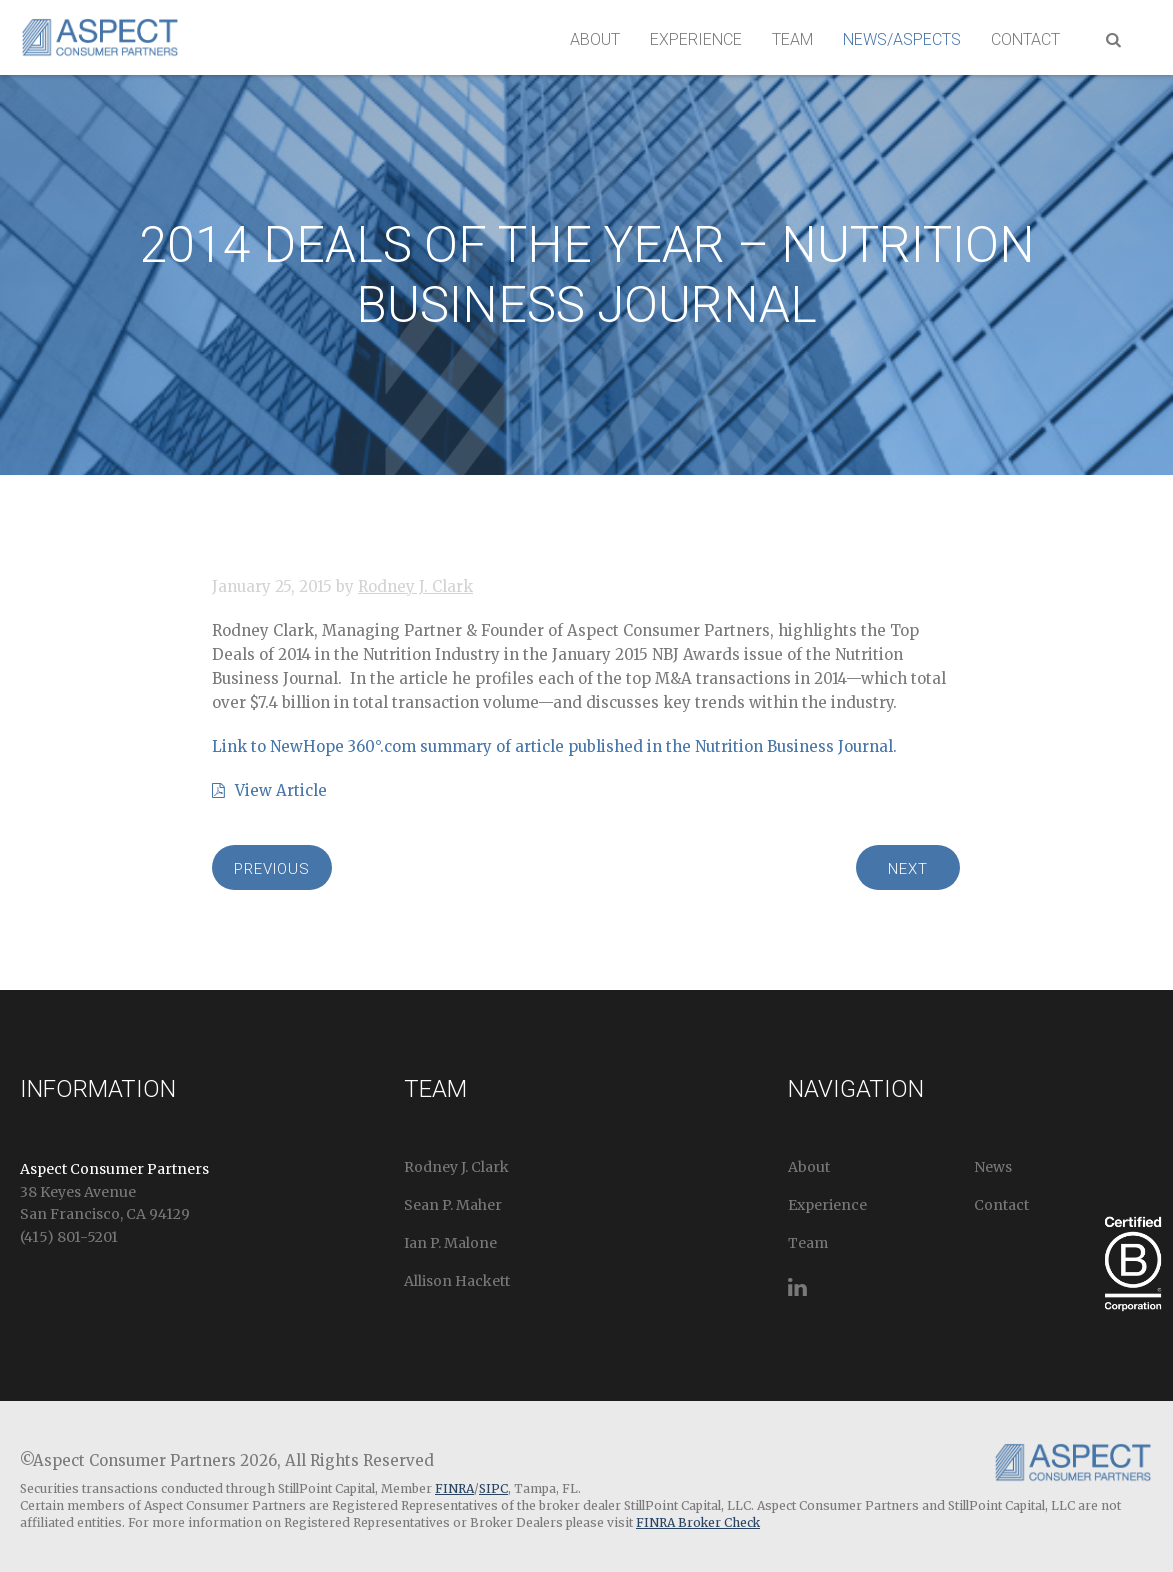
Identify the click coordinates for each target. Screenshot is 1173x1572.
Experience (696, 39)
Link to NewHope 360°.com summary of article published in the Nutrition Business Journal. (554, 746)
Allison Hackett (457, 1281)
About (595, 39)
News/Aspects (902, 39)
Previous (272, 869)
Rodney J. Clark (415, 586)
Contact (1025, 39)
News (993, 1167)
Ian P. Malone (450, 1243)
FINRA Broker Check (698, 1522)
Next (908, 869)
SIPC (493, 1488)
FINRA (454, 1488)
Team (792, 39)
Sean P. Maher (453, 1205)
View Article (269, 790)
